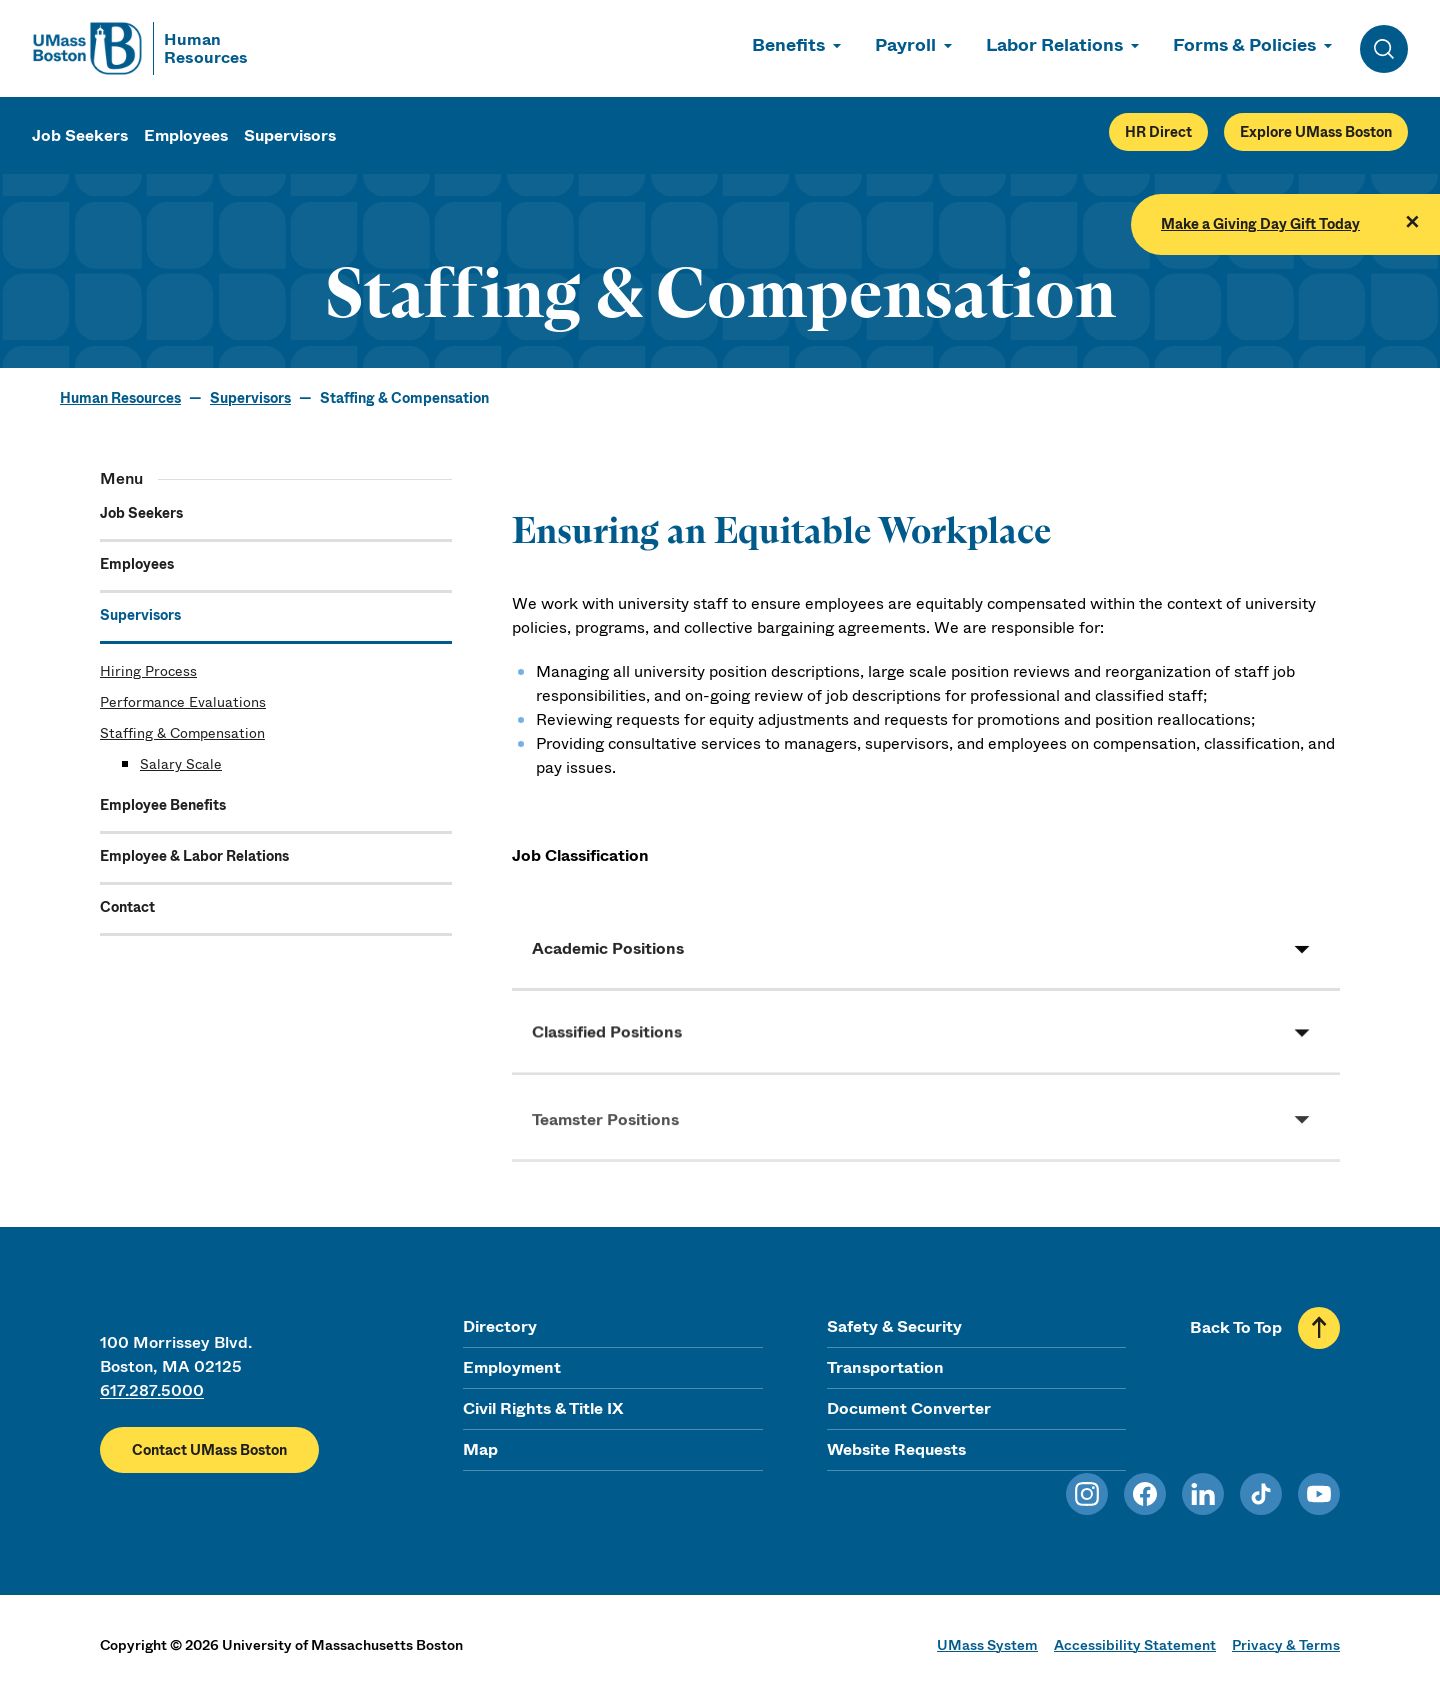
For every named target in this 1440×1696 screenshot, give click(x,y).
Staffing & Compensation (182, 733)
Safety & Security (894, 1326)
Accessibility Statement (1135, 1645)
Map (480, 1449)
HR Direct (1158, 132)
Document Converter (909, 1408)
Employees (186, 135)
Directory (500, 1326)
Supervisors (290, 135)
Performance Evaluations (183, 702)
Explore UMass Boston (1316, 132)
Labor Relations (1054, 45)
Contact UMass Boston (209, 1450)
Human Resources (120, 398)
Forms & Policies (1244, 45)
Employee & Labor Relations (194, 856)
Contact (127, 907)
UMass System (987, 1645)
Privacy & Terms (1286, 1645)
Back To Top (1236, 1327)
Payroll (905, 45)
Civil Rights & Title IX (543, 1408)
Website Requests (896, 1449)
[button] (926, 957)
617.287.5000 (152, 1390)
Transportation (885, 1367)
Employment (512, 1367)
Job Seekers (80, 135)
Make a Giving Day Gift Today (1260, 224)
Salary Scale (181, 764)
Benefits (788, 45)
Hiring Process (148, 671)
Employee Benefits (163, 805)
